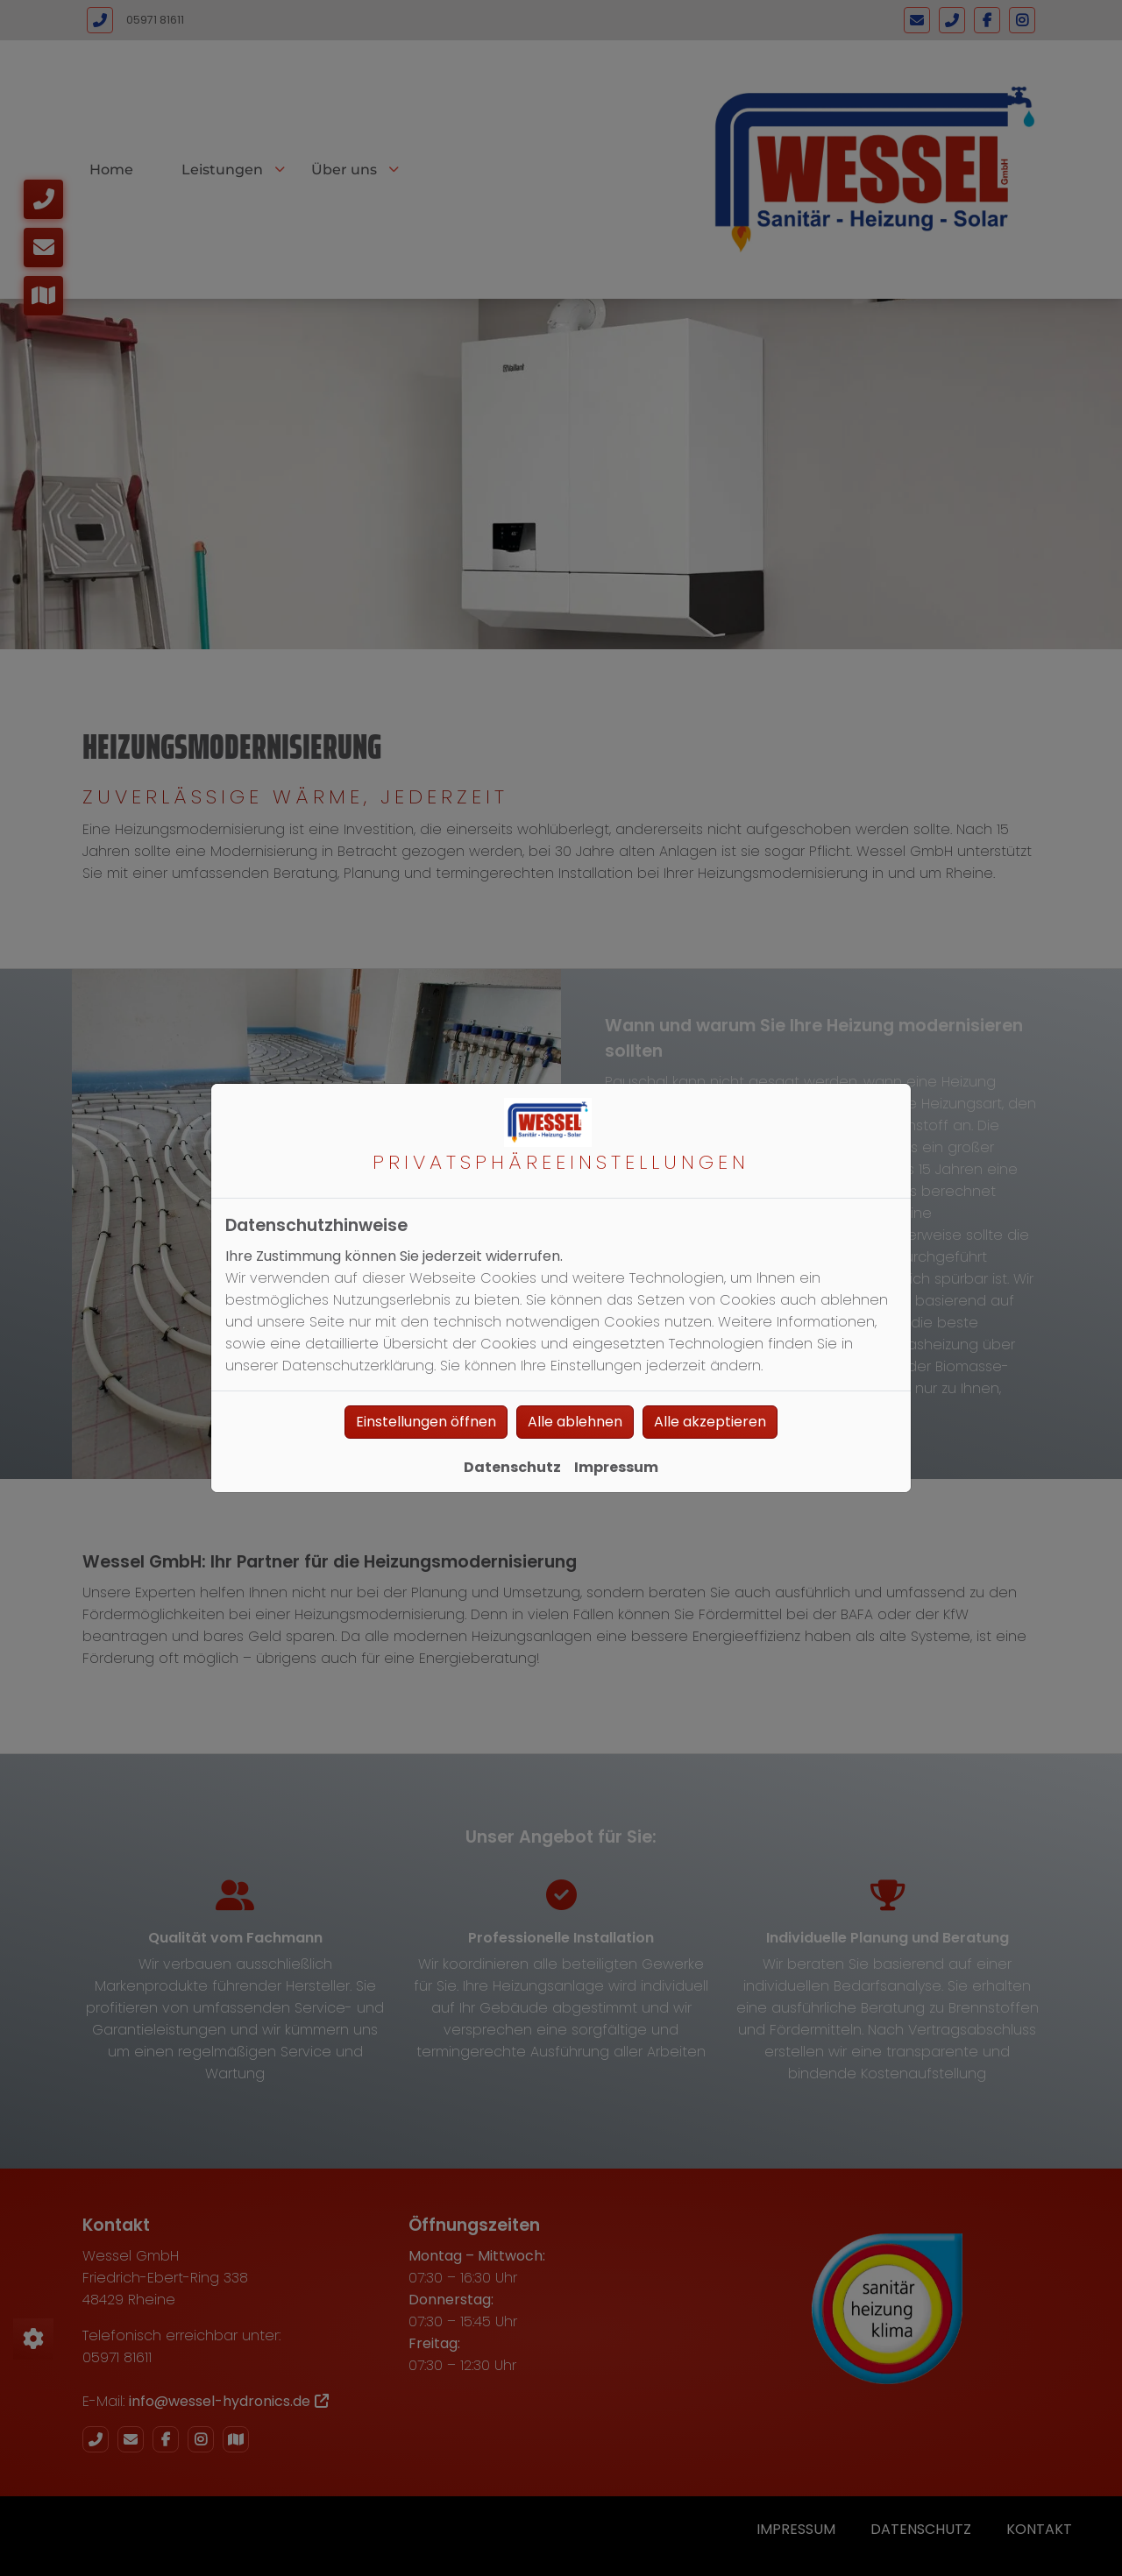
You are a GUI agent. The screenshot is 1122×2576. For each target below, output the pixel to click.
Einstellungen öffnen (426, 1422)
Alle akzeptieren (710, 1422)
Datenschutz (512, 1467)
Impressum (616, 1467)
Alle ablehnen (575, 1422)
